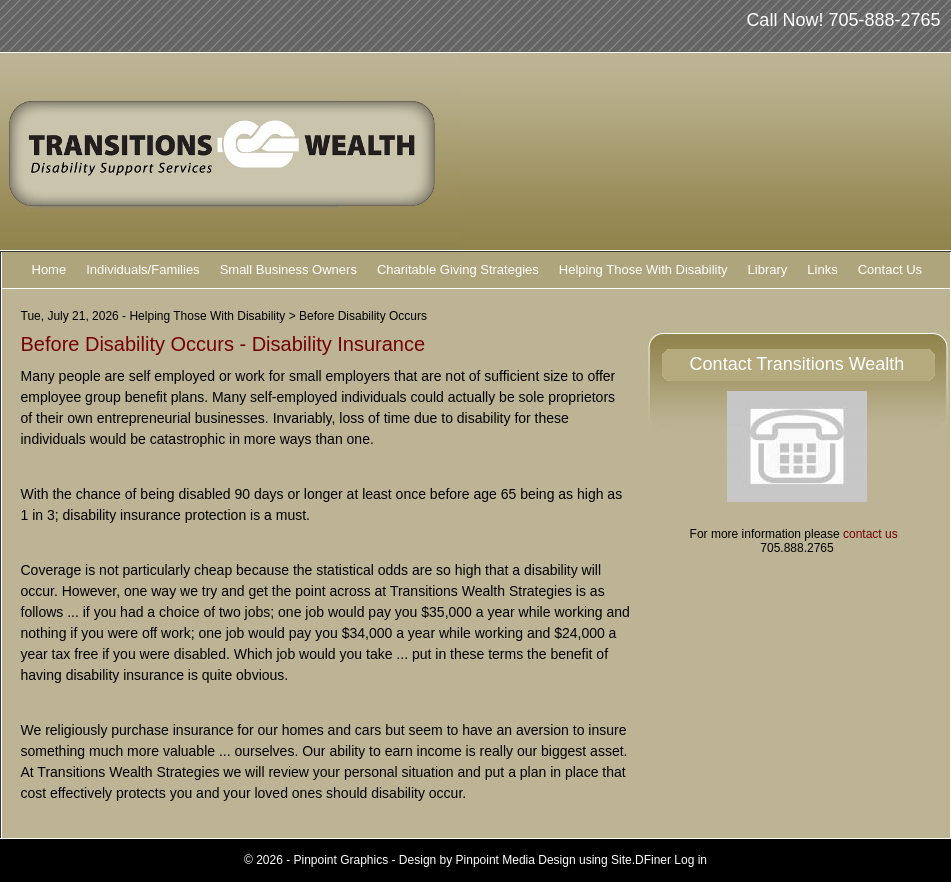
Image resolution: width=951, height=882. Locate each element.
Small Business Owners (288, 269)
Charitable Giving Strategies (458, 269)
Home (49, 269)
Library (768, 269)
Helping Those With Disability (643, 269)
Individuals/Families (142, 269)
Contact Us (890, 269)
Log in (690, 860)
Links (822, 269)
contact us (870, 534)
